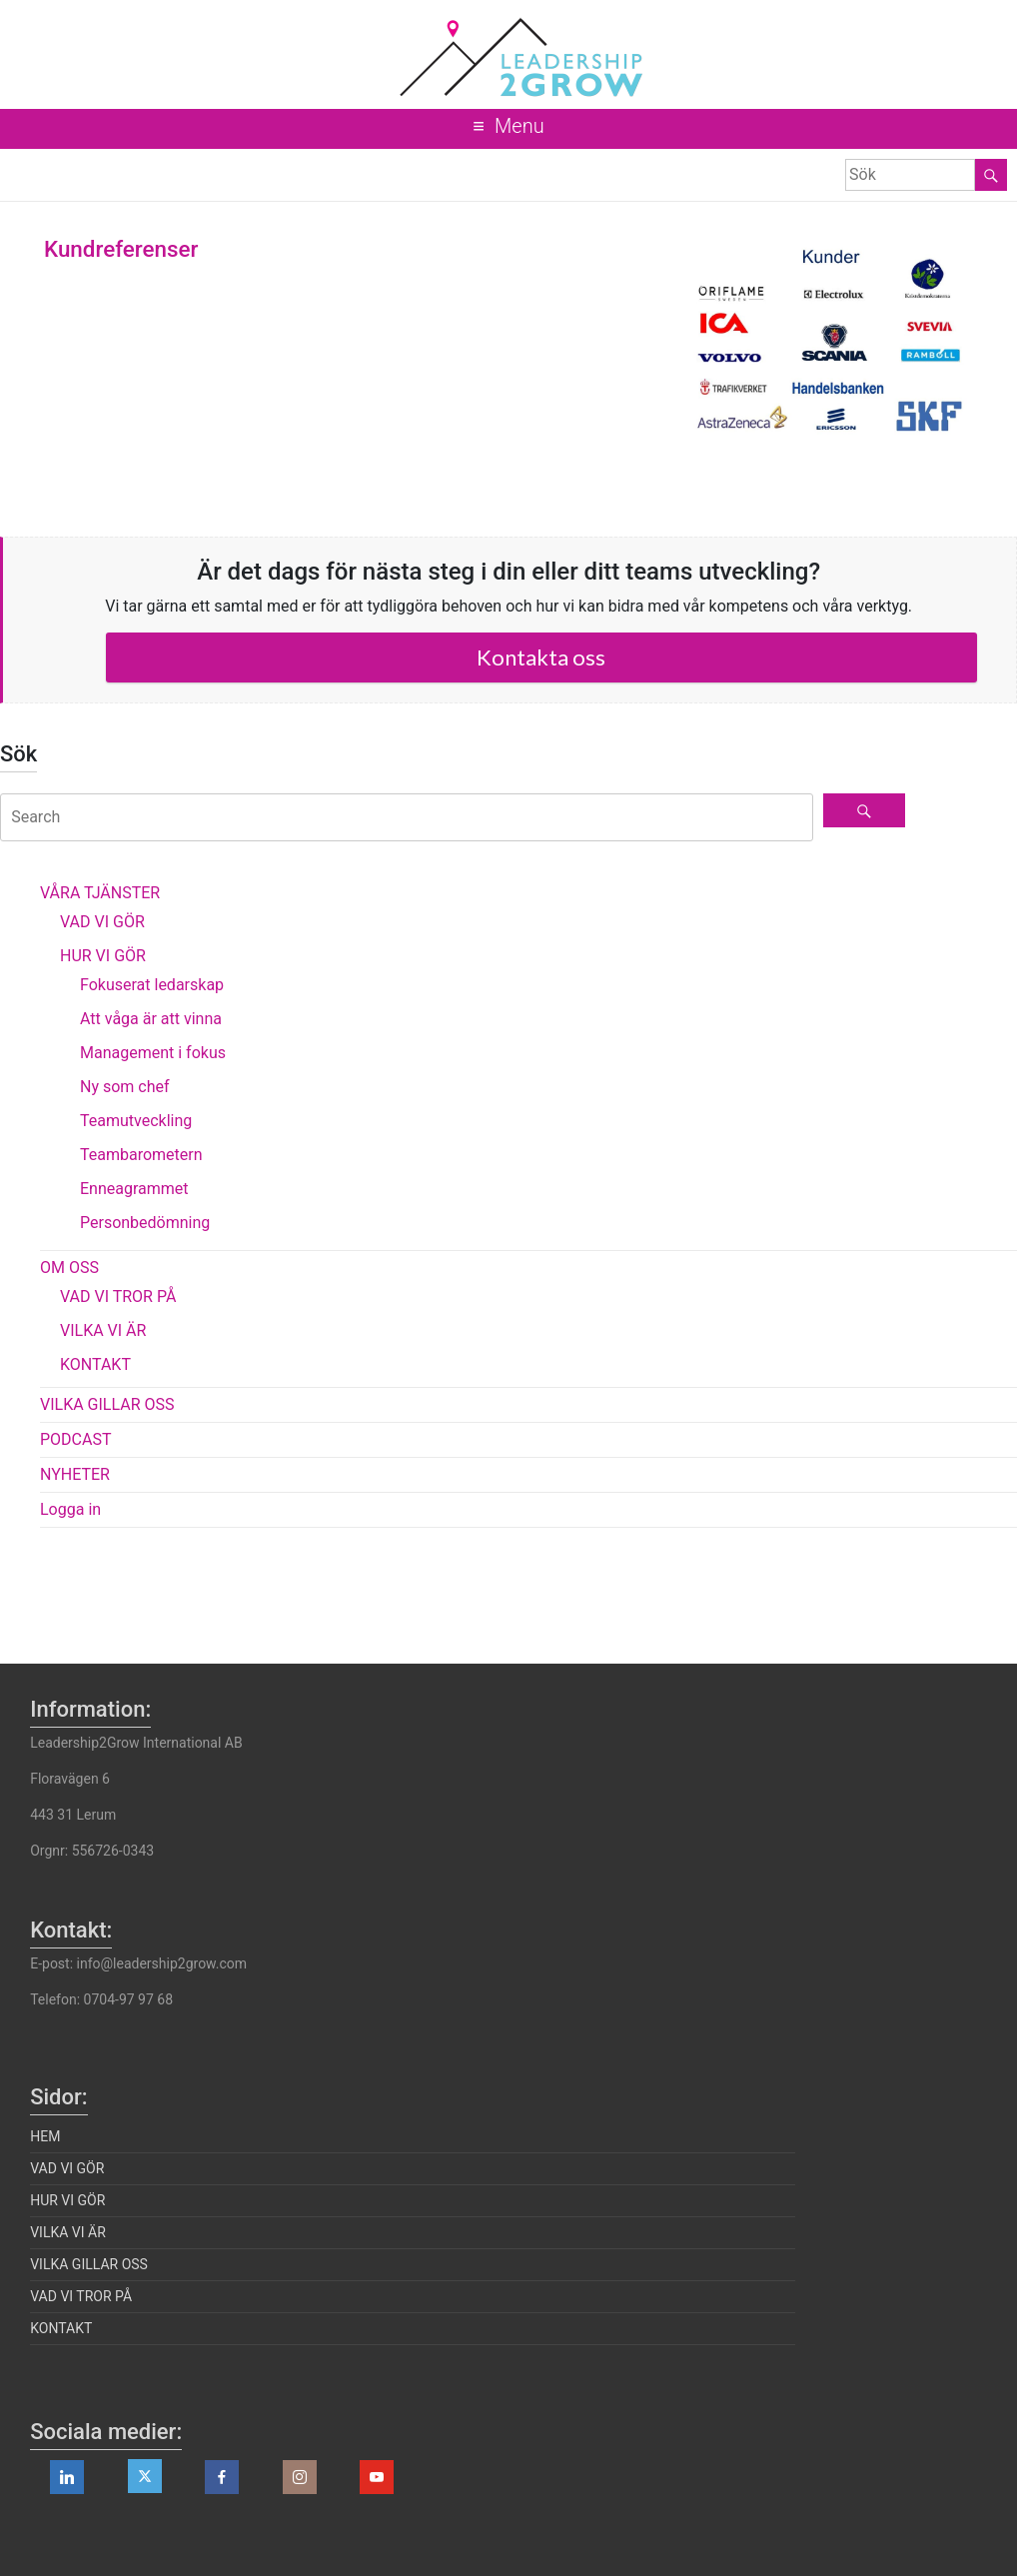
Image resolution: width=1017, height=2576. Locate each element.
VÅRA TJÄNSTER (100, 892)
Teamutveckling (136, 1120)
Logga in (70, 1509)
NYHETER (75, 1474)
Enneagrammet (134, 1188)
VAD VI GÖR (102, 921)
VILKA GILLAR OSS (107, 1404)
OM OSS (69, 1267)
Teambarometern (141, 1154)
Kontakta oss (541, 657)
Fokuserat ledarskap (152, 984)
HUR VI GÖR (103, 955)
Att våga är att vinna (151, 1018)
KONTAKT (95, 1364)
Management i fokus (153, 1052)
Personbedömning (145, 1222)
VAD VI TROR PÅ (118, 1296)
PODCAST (76, 1439)
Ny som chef (125, 1086)
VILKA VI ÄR (103, 1330)
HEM (45, 2136)
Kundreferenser (121, 249)
